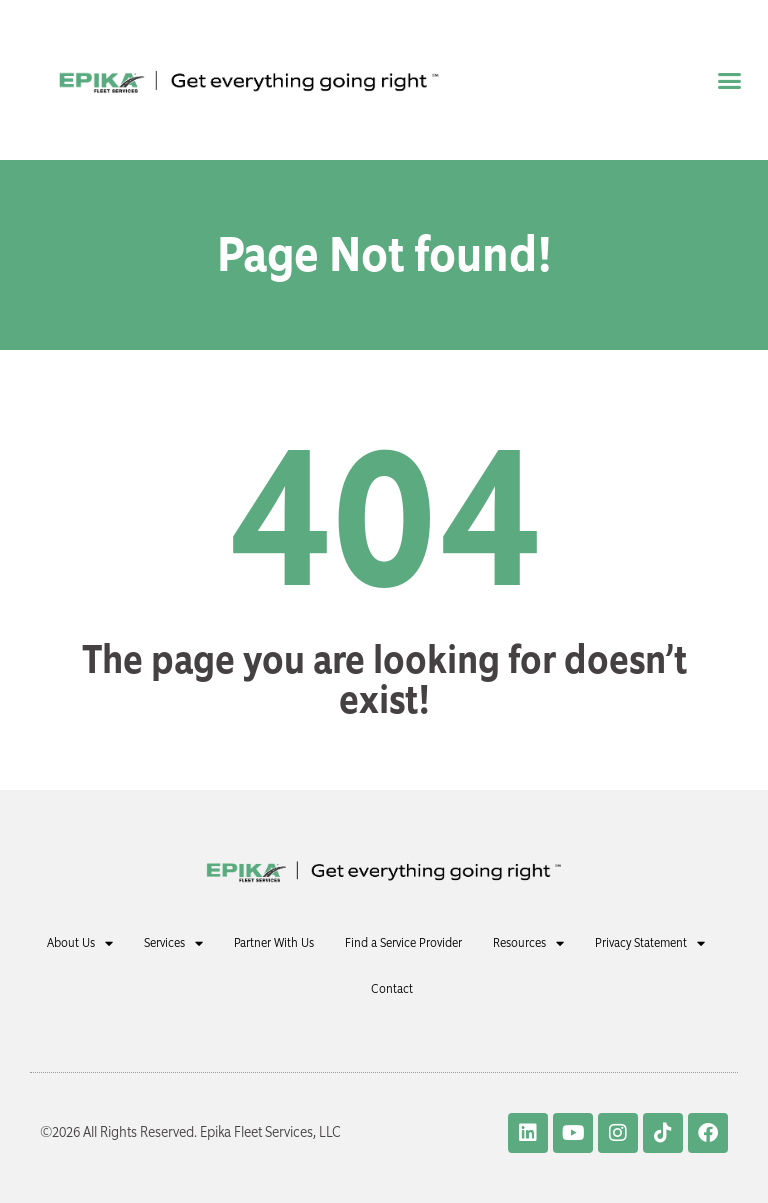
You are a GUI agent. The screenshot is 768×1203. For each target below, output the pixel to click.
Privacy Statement (650, 943)
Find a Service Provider (403, 942)
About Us (80, 943)
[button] (729, 80)
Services (173, 943)
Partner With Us (274, 942)
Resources (528, 943)
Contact (392, 988)
